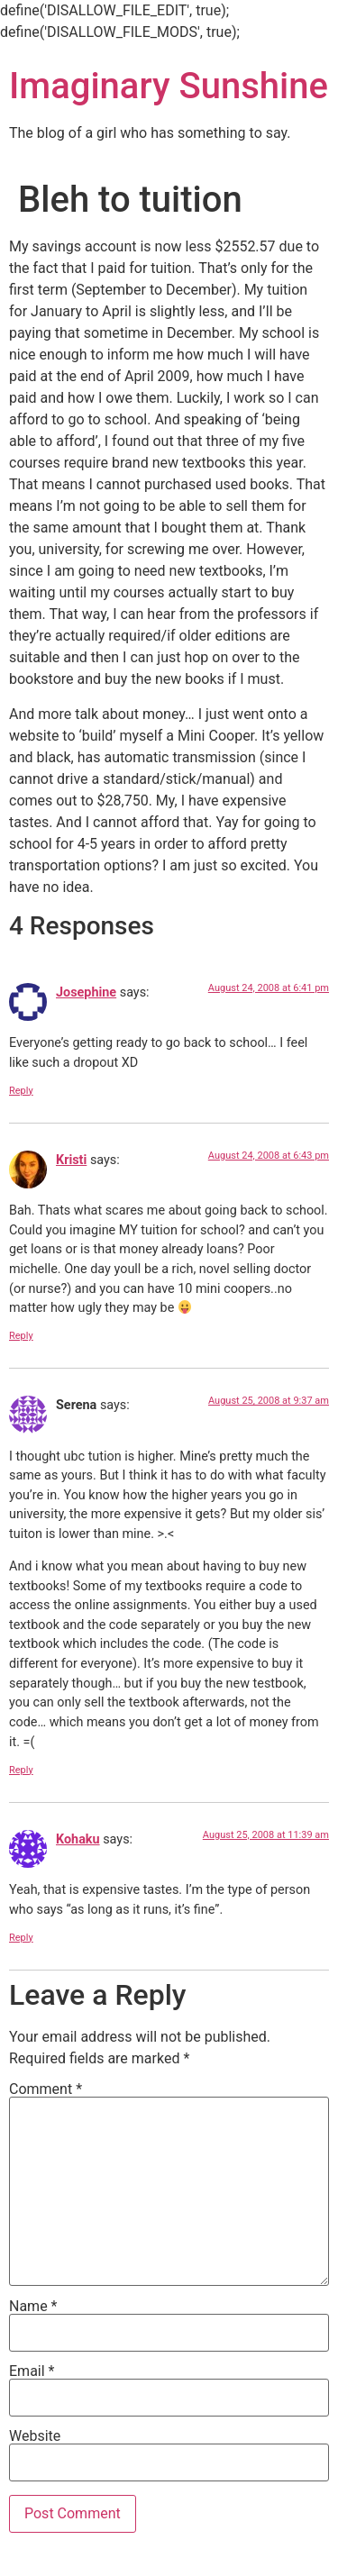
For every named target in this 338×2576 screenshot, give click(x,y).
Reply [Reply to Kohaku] (21, 1937)
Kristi (71, 1160)
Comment (45, 2089)
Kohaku (78, 1839)
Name (33, 2306)
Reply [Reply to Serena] (21, 1770)
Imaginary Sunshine (168, 86)
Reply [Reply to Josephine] (21, 1091)
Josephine (86, 992)
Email (31, 2371)
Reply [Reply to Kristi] (21, 1336)
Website (34, 2436)
